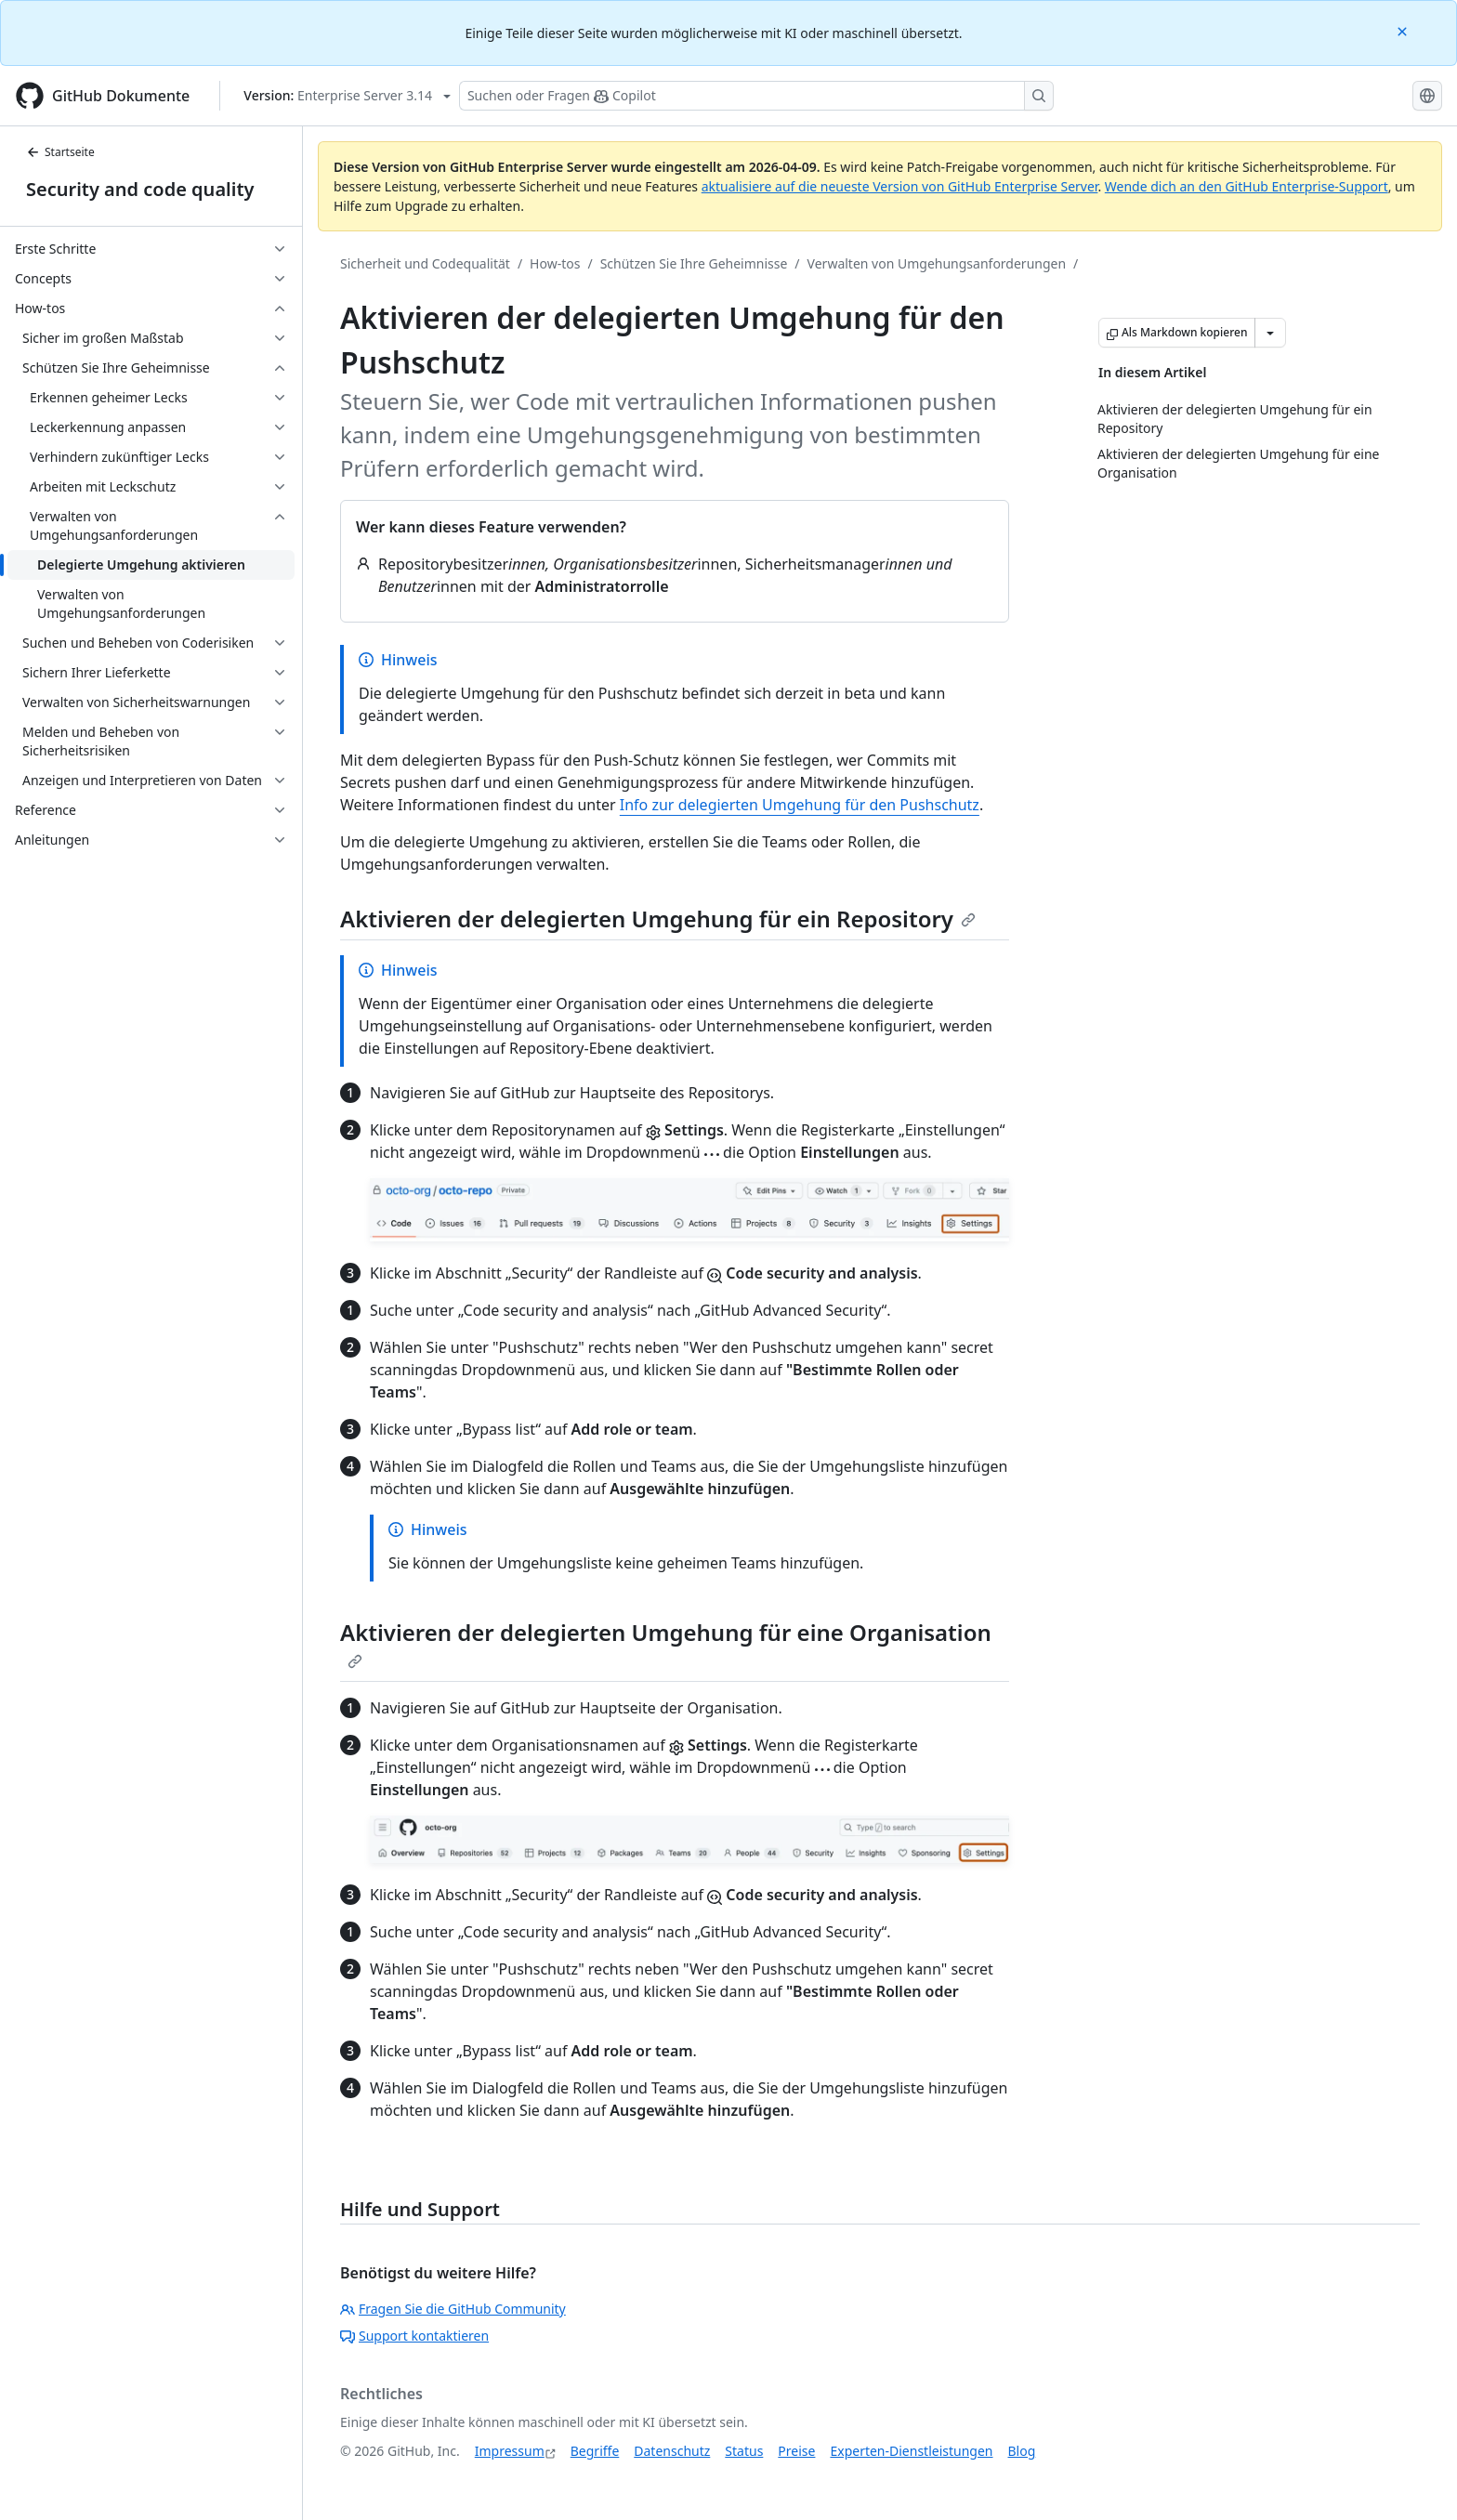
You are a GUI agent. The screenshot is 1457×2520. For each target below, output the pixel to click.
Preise (796, 2451)
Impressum (510, 2451)
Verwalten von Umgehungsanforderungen (937, 263)
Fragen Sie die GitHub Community (453, 2308)
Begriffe (595, 2451)
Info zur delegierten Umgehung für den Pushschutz (799, 804)
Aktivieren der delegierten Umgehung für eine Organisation (665, 1643)
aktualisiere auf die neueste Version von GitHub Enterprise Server (900, 186)
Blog (1022, 2451)
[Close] (1404, 30)
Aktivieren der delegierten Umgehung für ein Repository (658, 918)
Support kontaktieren (414, 2335)
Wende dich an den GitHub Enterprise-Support (1246, 186)
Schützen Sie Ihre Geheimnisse (694, 263)
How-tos (555, 263)
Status (744, 2451)
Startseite (60, 152)
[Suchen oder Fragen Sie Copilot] (756, 96)
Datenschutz (672, 2451)
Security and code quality (140, 189)
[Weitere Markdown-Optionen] (1270, 333)
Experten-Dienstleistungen (911, 2451)
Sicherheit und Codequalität (425, 263)
